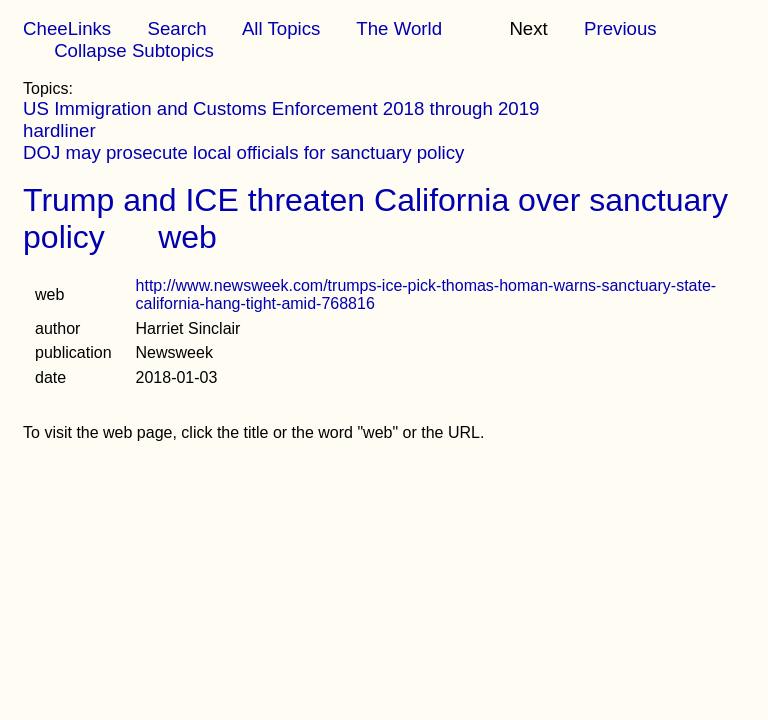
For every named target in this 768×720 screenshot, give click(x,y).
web (187, 237)
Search (176, 28)
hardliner (59, 130)
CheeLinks (67, 28)
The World (399, 28)
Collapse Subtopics (134, 50)
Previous (620, 28)
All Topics (281, 28)
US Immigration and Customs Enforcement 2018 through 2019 (281, 108)
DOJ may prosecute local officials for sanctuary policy (243, 152)
